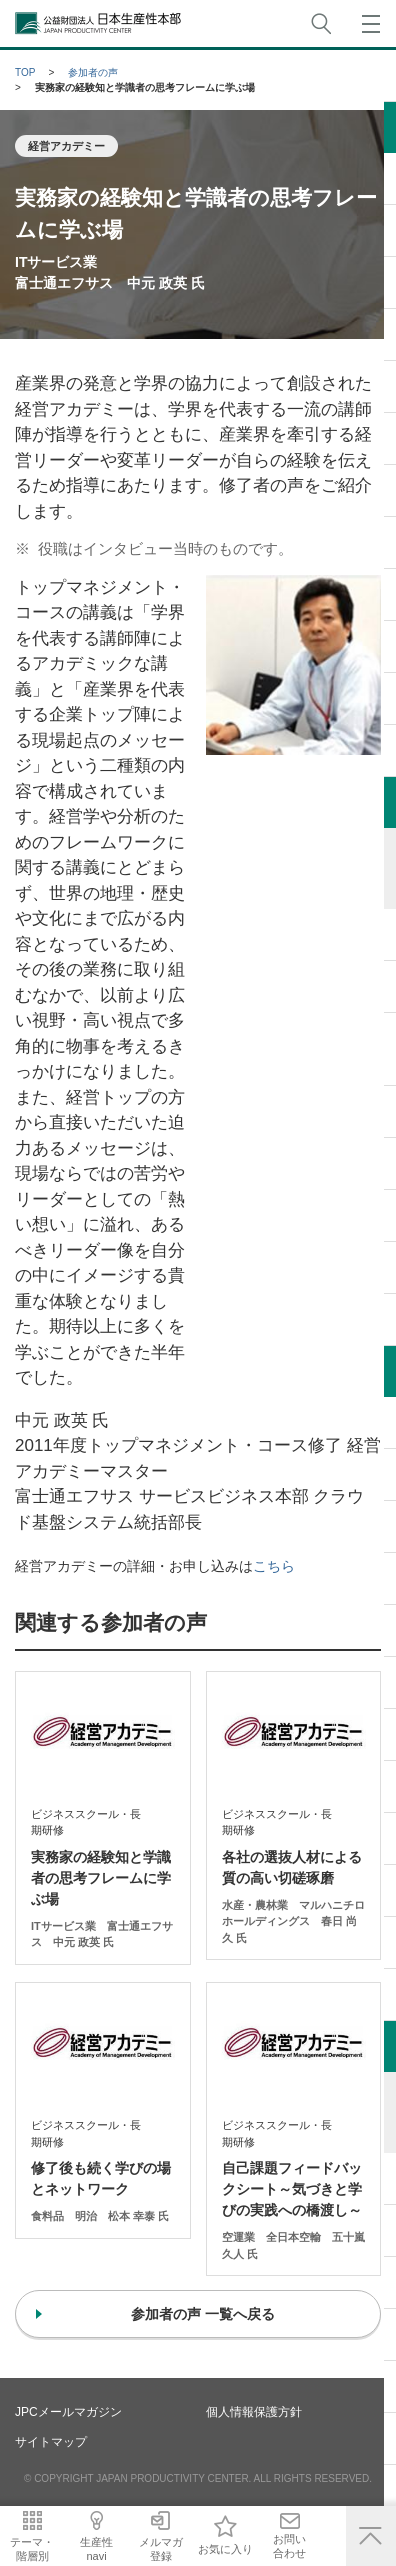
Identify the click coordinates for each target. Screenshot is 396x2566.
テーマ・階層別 (35, 2548)
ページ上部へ (371, 2536)
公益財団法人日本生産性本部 (99, 23)
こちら (274, 1566)
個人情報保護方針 (254, 2412)
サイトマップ (51, 2442)
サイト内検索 (321, 23)
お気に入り (242, 2549)
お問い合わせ (311, 2545)
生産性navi (103, 2548)
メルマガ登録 (173, 2548)
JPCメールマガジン (68, 2412)
